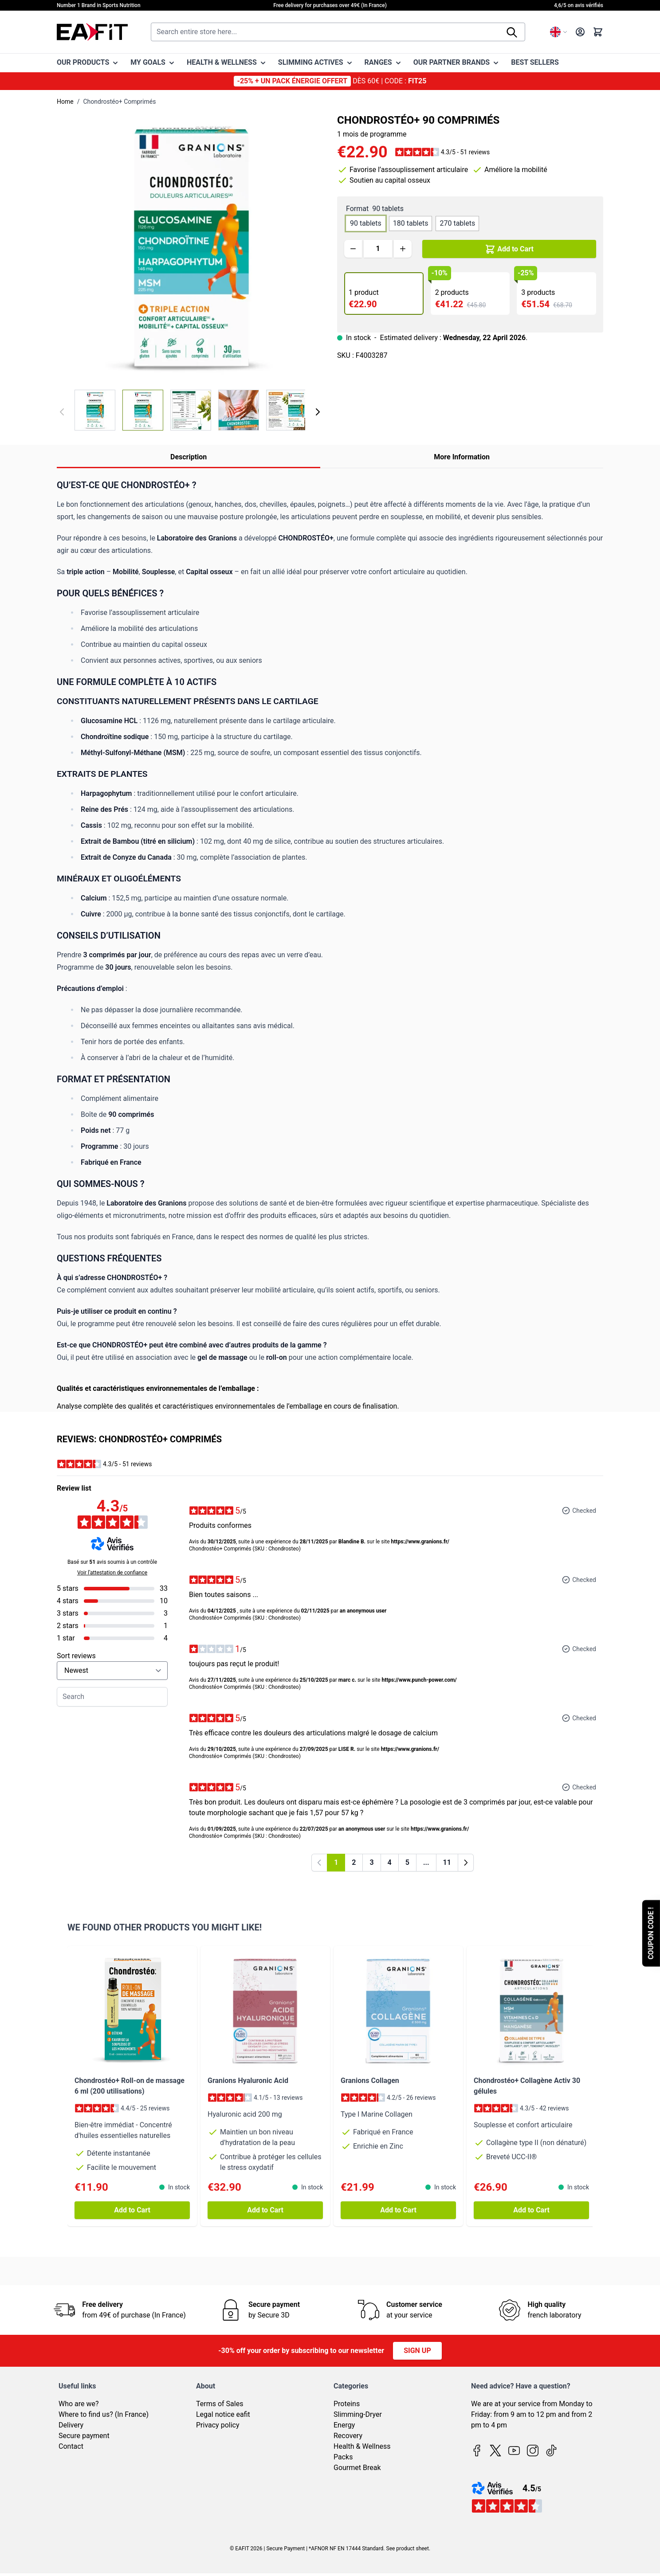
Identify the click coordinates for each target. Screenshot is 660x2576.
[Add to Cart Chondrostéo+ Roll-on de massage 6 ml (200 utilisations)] (132, 2210)
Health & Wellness (362, 2446)
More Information (462, 457)
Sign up (417, 2350)
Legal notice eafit (223, 2414)
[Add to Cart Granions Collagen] (398, 2210)
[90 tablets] (365, 221)
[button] (442, 152)
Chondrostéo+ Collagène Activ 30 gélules (527, 2085)
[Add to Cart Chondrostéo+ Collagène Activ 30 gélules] (531, 2210)
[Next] (317, 412)
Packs (343, 2457)
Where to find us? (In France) (104, 2414)
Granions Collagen (370, 2080)
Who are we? (79, 2404)
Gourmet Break (357, 2467)
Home (65, 101)
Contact (71, 2446)
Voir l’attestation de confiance (112, 1573)
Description (188, 457)
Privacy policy (218, 2425)
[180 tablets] (410, 221)
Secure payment (84, 2435)
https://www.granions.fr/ (420, 1542)
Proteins (347, 2404)
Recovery (348, 2435)
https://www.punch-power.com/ (418, 1680)
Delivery (71, 2425)
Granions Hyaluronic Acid (248, 2080)
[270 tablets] (457, 221)
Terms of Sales (219, 2404)
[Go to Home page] (92, 32)
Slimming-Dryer (358, 2414)
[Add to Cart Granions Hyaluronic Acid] (265, 2210)
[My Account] (580, 32)
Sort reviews (76, 1656)
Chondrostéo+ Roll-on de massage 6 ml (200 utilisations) (130, 2085)
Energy (344, 2425)
